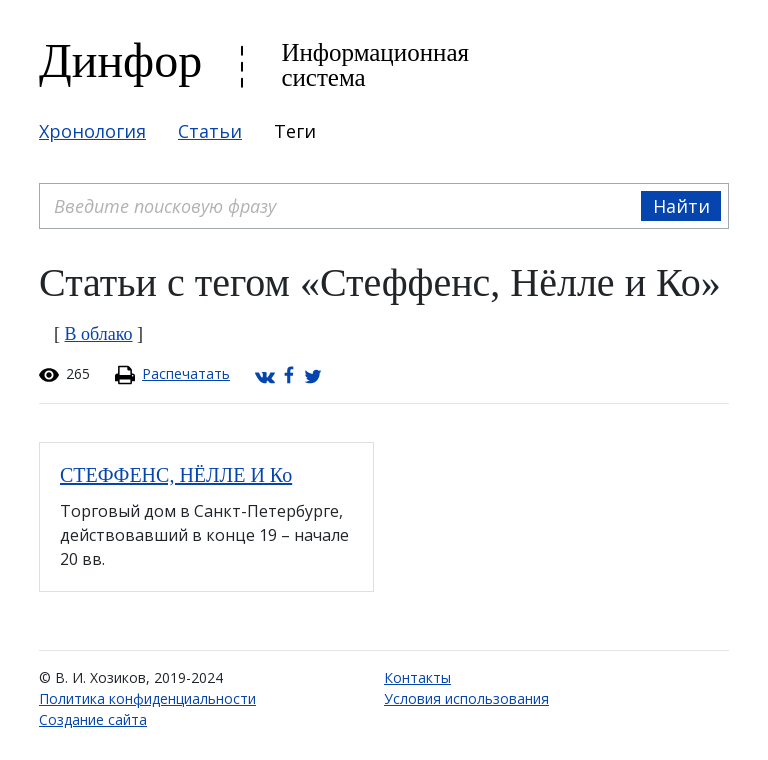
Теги (295, 131)
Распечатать (186, 373)
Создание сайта (93, 719)
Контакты (417, 677)
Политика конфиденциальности (147, 698)
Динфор (120, 60)
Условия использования (466, 698)
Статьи (210, 131)
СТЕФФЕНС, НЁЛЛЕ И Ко (176, 475)
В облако (99, 334)
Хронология (92, 131)
